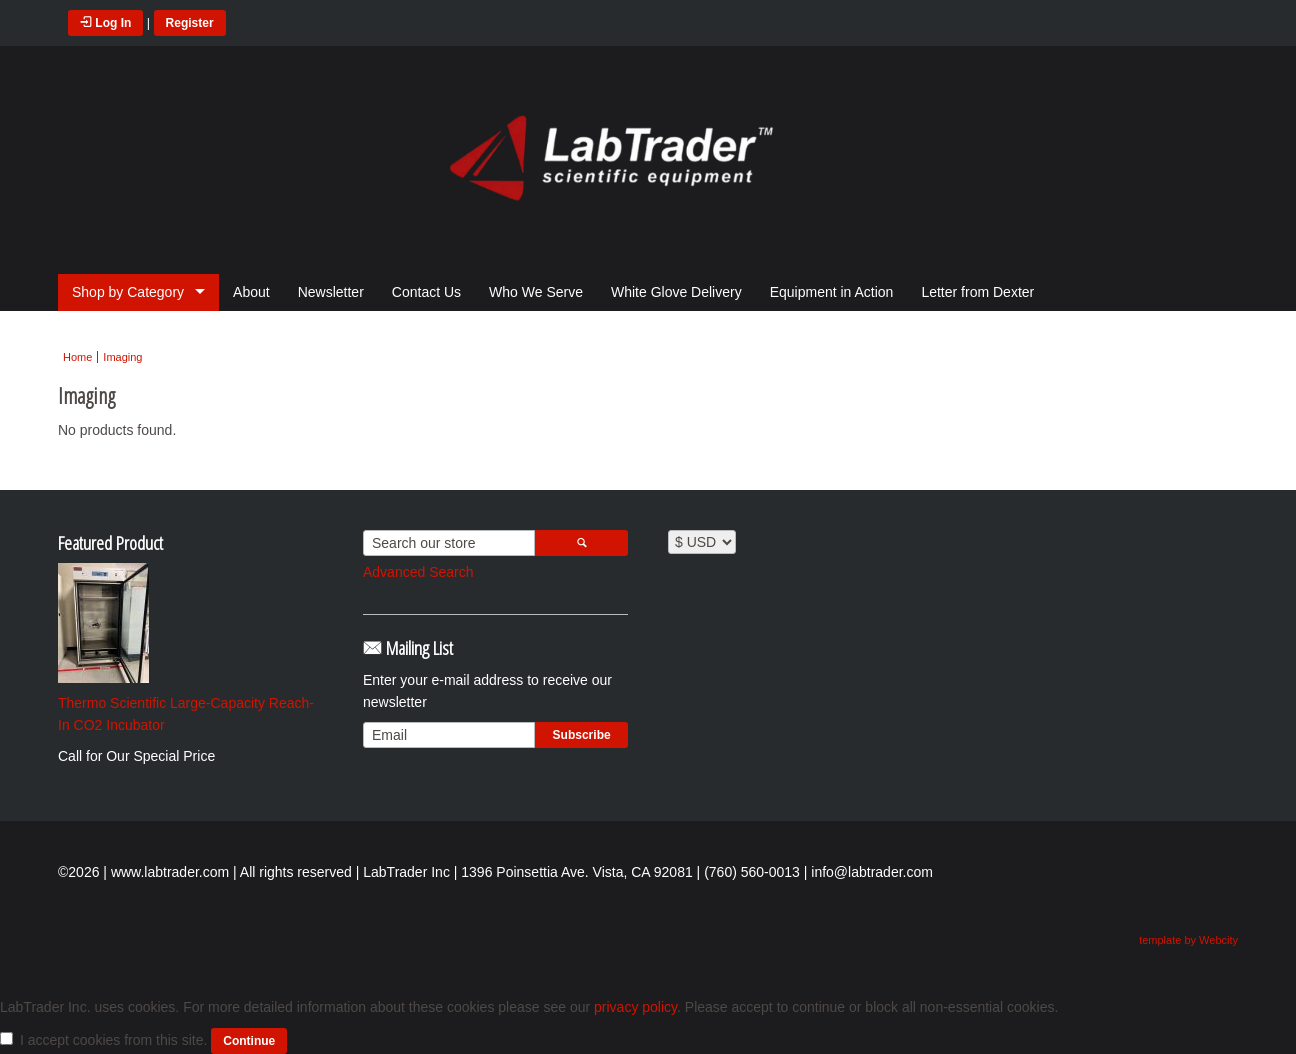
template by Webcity (1188, 940)
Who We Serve (536, 292)
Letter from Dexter (977, 292)
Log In (105, 23)
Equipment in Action (832, 292)
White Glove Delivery (676, 292)
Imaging (122, 357)
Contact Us (426, 292)
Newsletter (331, 292)
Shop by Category (128, 292)
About (251, 292)
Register (190, 23)
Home (77, 357)
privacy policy (635, 1007)
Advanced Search (418, 572)
